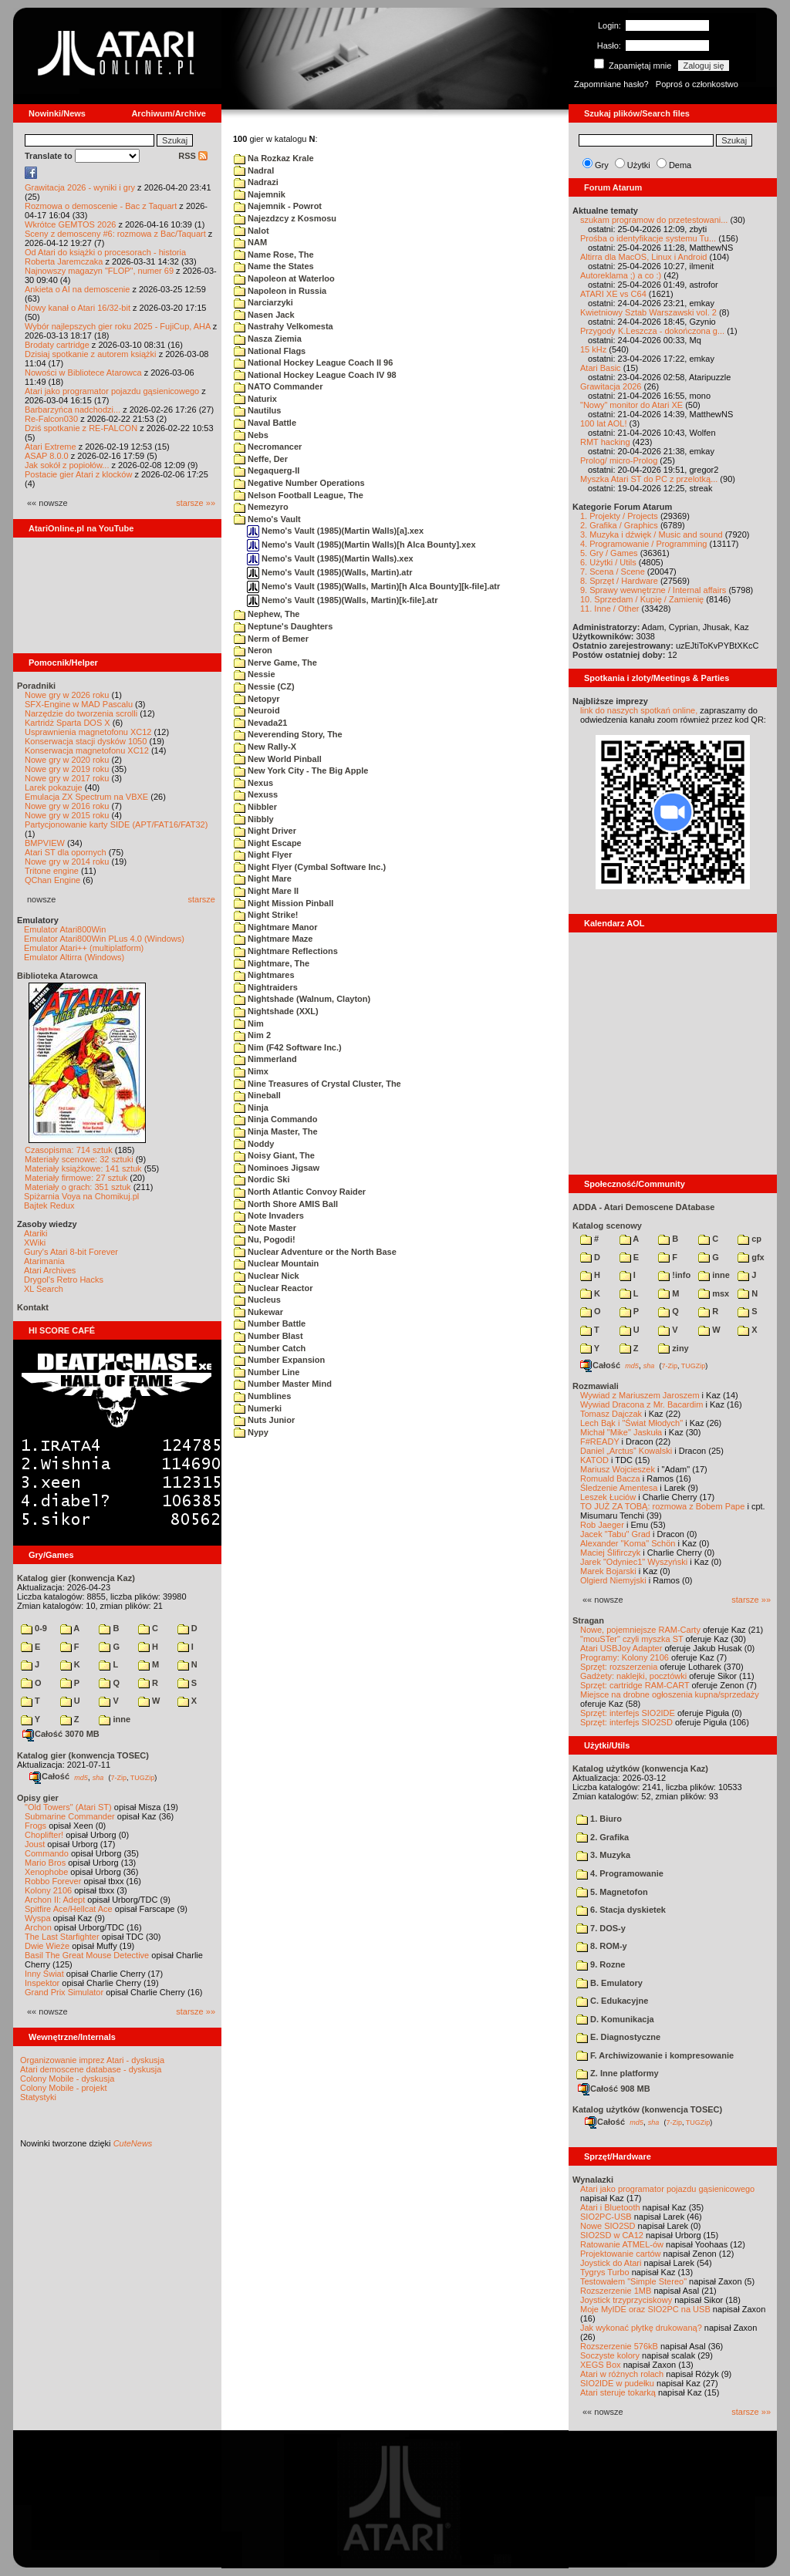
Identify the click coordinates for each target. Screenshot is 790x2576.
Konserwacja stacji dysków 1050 (86, 741)
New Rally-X (265, 746)
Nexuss (256, 794)
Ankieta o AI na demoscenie (77, 289)
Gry (602, 165)
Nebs (251, 435)
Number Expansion (279, 1359)
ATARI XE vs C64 (613, 293)
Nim (249, 1023)
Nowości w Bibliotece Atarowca (83, 372)
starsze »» (195, 502)
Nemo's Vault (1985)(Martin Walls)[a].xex (335, 530)
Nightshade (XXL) (276, 1011)
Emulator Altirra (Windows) (74, 957)
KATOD (594, 1460)
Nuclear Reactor (273, 1288)
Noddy (254, 1143)
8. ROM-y (601, 1946)
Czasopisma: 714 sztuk (69, 1150)
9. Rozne (600, 1964)
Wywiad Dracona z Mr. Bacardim (641, 1404)
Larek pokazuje (54, 787)
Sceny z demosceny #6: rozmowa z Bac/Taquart (115, 233)
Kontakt (33, 1307)
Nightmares (264, 974)
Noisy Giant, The (274, 1155)
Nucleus (257, 1299)
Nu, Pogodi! (264, 1239)
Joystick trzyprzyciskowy (626, 2300)
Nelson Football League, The (298, 495)
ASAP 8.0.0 (47, 455)
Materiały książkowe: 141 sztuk (83, 1168)
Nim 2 (252, 1035)
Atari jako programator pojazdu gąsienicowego (112, 391)
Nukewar (258, 1312)
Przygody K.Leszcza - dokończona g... (652, 330)
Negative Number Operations (299, 482)
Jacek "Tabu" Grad (615, 1534)
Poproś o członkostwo (697, 84)
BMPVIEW (45, 843)
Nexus (253, 782)
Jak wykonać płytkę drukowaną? (641, 2327)
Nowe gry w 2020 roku (67, 759)
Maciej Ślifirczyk (610, 1552)
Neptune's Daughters (283, 626)
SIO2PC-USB (606, 2216)
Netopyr (257, 698)
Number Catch (270, 1348)
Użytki (638, 165)
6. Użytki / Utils (608, 562)
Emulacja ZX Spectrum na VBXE (86, 796)
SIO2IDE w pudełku (617, 2383)
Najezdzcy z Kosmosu (285, 218)
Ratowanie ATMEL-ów (621, 2244)
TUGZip (142, 1777)
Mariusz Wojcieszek (617, 1469)
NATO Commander (278, 386)
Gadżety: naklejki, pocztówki (633, 1676)
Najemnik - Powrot (278, 206)
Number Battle (270, 1323)
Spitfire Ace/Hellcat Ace (69, 1908)
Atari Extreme (50, 446)
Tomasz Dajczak (611, 1413)
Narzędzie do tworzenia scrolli (81, 713)
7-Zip (118, 1777)
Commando (47, 1853)
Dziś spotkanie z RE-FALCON (81, 428)
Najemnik (259, 194)
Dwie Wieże (47, 1946)
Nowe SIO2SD (608, 2225)
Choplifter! (44, 1834)
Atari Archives (50, 1270)
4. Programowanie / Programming (643, 543)
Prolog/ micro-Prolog (618, 460)
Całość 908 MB (614, 2088)
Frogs (35, 1825)
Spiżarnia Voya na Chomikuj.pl (81, 1196)
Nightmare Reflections (286, 951)
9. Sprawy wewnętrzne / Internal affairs (653, 590)
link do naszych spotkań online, (638, 710)
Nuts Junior (264, 1420)
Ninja (251, 1107)
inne (114, 1719)
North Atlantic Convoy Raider (300, 1191)
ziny (673, 1348)
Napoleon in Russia (280, 290)
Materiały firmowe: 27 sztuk (76, 1177)
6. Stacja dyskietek (621, 1909)
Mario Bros (45, 1862)
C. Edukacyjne (612, 2000)
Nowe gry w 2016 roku (67, 806)
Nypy (251, 1432)
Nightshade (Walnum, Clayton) (302, 998)
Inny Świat (44, 1973)
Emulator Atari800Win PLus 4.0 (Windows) (104, 938)
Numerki (258, 1408)
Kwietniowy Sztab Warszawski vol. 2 (648, 312)
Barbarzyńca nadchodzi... (72, 409)
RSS (193, 155)
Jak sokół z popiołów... (67, 465)
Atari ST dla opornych (65, 852)
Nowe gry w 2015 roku (67, 815)
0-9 (34, 1628)
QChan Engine (52, 880)
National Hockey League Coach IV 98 (315, 374)
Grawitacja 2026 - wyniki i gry (80, 187)
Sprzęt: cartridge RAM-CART (634, 1685)
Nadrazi (256, 182)
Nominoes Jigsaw (276, 1167)
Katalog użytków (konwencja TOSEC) (647, 2109)
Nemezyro (261, 506)
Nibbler (255, 806)
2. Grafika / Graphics (619, 525)
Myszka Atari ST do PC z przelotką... (648, 479)
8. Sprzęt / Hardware (619, 580)
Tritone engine (52, 870)
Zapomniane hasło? (611, 84)
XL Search (43, 1288)
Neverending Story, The (288, 734)
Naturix (255, 398)
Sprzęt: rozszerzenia (618, 1666)
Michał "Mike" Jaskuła (621, 1432)
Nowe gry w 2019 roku (67, 769)
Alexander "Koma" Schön (627, 1543)
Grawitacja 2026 (611, 386)
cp (749, 1238)
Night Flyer (263, 854)
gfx (751, 1257)
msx (713, 1293)
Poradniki (36, 685)
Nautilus (257, 410)
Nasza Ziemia (268, 338)
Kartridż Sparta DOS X (67, 722)
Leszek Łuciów (608, 1497)
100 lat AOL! (603, 423)
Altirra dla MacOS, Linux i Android (643, 256)
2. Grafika (602, 1837)
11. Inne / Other (609, 608)
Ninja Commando (276, 1119)
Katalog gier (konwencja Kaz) (76, 1578)
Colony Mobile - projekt (63, 2087)
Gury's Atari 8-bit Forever (71, 1251)
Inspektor (42, 1983)
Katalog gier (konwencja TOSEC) (83, 1755)
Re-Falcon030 (51, 418)
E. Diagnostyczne (618, 2037)
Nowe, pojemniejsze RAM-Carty (640, 1629)
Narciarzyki (263, 302)
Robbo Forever (53, 1881)
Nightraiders (266, 987)
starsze (201, 899)
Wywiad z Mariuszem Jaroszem (640, 1395)
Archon (38, 1927)
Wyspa (38, 1918)
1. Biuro (599, 1818)
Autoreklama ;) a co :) (620, 275)
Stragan (588, 1620)
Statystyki (38, 2097)
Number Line (266, 1372)
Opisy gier (38, 1797)
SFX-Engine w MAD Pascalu (79, 704)
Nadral (254, 170)
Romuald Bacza (610, 1478)
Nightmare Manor (276, 927)
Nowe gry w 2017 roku (67, 778)
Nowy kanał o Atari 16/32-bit (77, 307)
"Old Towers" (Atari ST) (68, 1807)
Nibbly (254, 819)
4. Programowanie (619, 1873)
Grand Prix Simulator (64, 1992)
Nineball (257, 1095)
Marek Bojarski (608, 1571)
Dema (680, 165)
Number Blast (268, 1335)
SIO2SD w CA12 (611, 2235)
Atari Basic (600, 368)
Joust (35, 1844)
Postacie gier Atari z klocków (78, 474)
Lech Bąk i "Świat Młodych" (631, 1423)
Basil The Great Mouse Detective (87, 1955)
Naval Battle (265, 422)
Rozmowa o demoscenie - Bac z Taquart (101, 206)
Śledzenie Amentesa (618, 1487)
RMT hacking (605, 442)
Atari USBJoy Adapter (621, 1648)
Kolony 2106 (48, 1890)
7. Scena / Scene (612, 571)
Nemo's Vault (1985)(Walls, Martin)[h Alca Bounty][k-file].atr (373, 586)
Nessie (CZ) (264, 686)
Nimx (251, 1071)
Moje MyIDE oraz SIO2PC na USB (645, 2309)
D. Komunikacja (615, 2019)
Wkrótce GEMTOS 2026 (70, 224)
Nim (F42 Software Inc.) (288, 1047)
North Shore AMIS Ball (286, 1204)
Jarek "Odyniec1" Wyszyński (633, 1561)
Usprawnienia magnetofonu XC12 (88, 732)
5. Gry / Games (609, 553)
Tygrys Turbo (605, 2272)
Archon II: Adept (56, 1899)
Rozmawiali (595, 1386)
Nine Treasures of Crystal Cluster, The (317, 1083)
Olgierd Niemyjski (613, 1580)
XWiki (35, 1242)
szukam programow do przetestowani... (654, 219)
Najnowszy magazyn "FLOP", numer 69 (99, 270)
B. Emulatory (609, 1983)
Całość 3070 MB (61, 1733)
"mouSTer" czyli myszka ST (632, 1639)
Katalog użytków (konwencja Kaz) (640, 1768)
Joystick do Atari (610, 2262)
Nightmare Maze (273, 938)
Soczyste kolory (610, 2355)
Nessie (254, 674)
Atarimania (44, 1261)
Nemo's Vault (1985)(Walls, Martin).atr (329, 572)
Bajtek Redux (49, 1205)
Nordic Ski (261, 1179)
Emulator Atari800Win (65, 929)
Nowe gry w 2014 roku (67, 861)
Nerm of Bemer (271, 638)
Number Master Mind (283, 1383)
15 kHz (593, 349)
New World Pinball (278, 759)
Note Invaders (269, 1215)
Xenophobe (46, 1871)
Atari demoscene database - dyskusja (90, 2069)
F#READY (600, 1441)
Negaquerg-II (266, 470)
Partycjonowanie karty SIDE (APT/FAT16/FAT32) (116, 824)
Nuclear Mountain (276, 1263)
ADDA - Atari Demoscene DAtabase (643, 1207)
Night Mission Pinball (283, 903)
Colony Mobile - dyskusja (67, 2078)
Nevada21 (260, 722)
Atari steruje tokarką (618, 2392)
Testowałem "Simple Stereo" (633, 2281)
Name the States (274, 266)
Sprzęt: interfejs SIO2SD (626, 1722)
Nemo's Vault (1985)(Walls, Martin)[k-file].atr (342, 600)
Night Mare (263, 878)
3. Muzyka (603, 1855)
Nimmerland (265, 1059)
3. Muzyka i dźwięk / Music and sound (651, 534)
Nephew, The (267, 614)
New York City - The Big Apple (301, 770)
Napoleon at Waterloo (284, 278)
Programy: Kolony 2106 (624, 1657)
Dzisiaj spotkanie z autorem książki (91, 354)
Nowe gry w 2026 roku (67, 695)
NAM (250, 242)
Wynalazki (592, 2179)
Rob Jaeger (602, 1524)
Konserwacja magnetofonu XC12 (87, 750)
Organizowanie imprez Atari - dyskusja (92, 2060)
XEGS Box (600, 2364)
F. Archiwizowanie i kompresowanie (655, 2055)
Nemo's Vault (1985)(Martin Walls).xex (330, 558)
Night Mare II (266, 890)
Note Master (265, 1227)
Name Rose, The (274, 254)
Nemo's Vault (267, 519)
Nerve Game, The (275, 662)
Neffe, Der (261, 459)
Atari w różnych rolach (621, 2374)
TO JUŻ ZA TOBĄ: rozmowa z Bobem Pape (662, 1506)
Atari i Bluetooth (610, 2207)
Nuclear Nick (266, 1275)
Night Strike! (266, 914)
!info (674, 1275)
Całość (49, 1776)
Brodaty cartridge (57, 344)
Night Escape (268, 843)
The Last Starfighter (62, 1936)
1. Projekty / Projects (619, 516)
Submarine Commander (70, 1816)
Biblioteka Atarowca (57, 975)
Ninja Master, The (276, 1131)
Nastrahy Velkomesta (283, 326)
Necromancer (268, 446)
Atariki (36, 1233)
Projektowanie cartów (620, 2253)
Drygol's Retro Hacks (63, 1279)
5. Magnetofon (612, 1892)
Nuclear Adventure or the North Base (315, 1251)
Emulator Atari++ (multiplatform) (83, 948)
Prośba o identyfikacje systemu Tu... (648, 238)
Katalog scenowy (607, 1225)
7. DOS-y (601, 1928)
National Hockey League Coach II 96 (313, 362)
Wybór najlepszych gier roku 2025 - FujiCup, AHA (118, 326)
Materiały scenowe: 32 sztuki (79, 1159)
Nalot (251, 230)
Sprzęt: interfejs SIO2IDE (627, 1713)
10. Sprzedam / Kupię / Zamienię (642, 599)
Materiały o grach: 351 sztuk (78, 1187)
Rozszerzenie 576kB (619, 2346)
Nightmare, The (271, 963)
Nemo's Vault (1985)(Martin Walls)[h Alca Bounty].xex (361, 544)
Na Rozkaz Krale (274, 158)
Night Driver (265, 830)
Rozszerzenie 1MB (615, 2290)
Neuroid (257, 710)
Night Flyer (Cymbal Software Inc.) (310, 867)
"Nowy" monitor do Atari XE (631, 405)
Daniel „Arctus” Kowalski (626, 1450)
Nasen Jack (264, 314)
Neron (253, 650)
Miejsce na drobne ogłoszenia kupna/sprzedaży (669, 1694)
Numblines (262, 1396)
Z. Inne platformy (617, 2073)
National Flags (270, 351)
